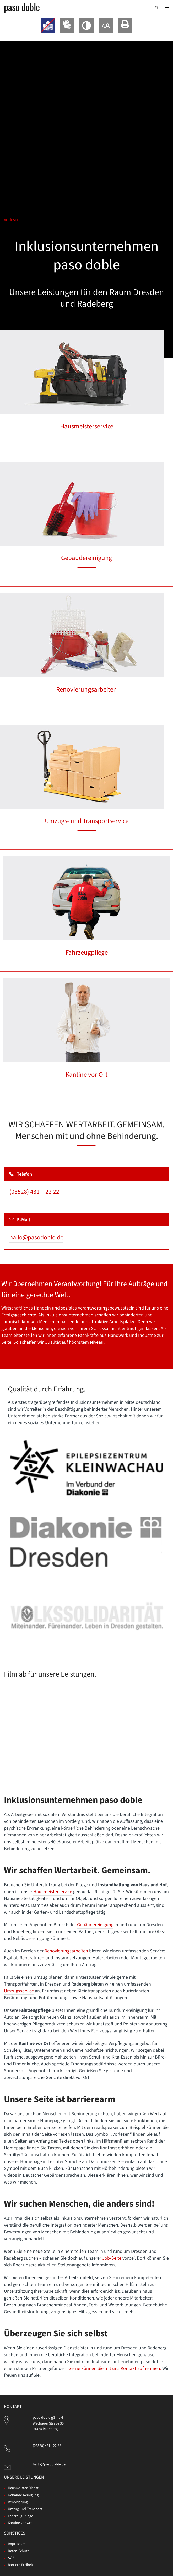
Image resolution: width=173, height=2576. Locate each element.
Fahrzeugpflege (87, 952)
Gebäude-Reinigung (23, 2495)
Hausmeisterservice (86, 426)
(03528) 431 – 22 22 (34, 1191)
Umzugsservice (19, 1991)
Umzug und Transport (25, 2509)
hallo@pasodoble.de (36, 1237)
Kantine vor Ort (86, 1074)
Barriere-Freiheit (20, 2565)
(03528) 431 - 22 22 (47, 2445)
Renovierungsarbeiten (86, 689)
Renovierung (18, 2502)
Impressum (17, 2544)
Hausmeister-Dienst (23, 2488)
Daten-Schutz (18, 2551)
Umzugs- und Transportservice (86, 821)
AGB (11, 2558)
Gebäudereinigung (86, 558)
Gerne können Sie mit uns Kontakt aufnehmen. (114, 2368)
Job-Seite (111, 2258)
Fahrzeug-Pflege (20, 2516)
